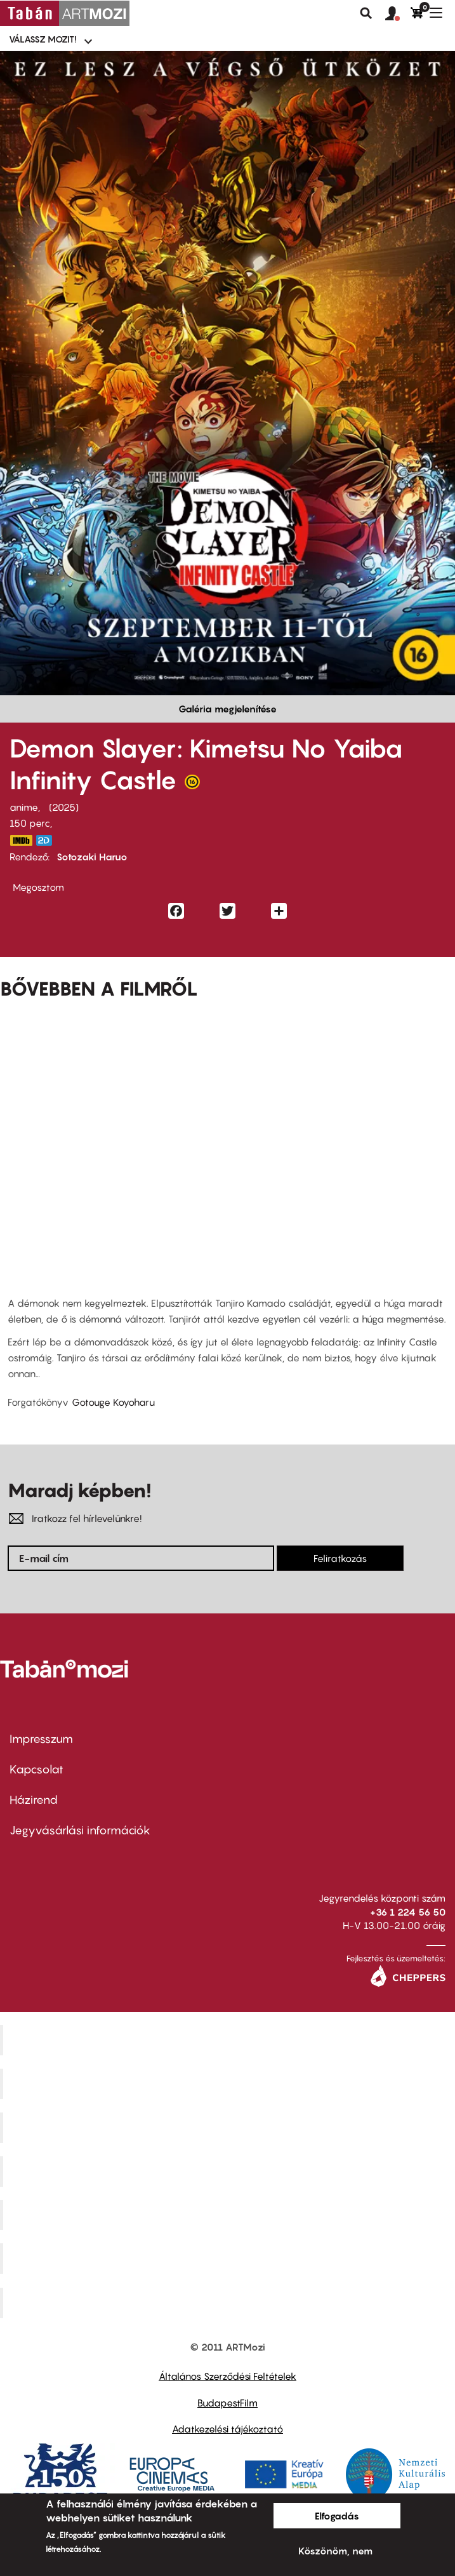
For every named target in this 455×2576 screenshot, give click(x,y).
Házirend (34, 1799)
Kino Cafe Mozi (229, 2084)
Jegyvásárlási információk (80, 1830)
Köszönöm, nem (335, 2550)
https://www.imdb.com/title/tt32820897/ (21, 840)
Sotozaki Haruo (92, 856)
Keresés (366, 13)
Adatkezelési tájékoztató (227, 2428)
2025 (64, 807)
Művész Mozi (229, 2127)
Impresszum (41, 1738)
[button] (398, 14)
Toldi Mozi (229, 2303)
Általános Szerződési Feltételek (227, 2376)
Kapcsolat (36, 1769)
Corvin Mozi (229, 2040)
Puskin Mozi (229, 2171)
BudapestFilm (227, 2402)
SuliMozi (229, 2215)
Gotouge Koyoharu (113, 1402)
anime (24, 807)
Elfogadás (337, 2515)
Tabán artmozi (229, 2259)
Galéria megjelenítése (227, 708)
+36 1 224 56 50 (407, 1912)
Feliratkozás (340, 1558)
